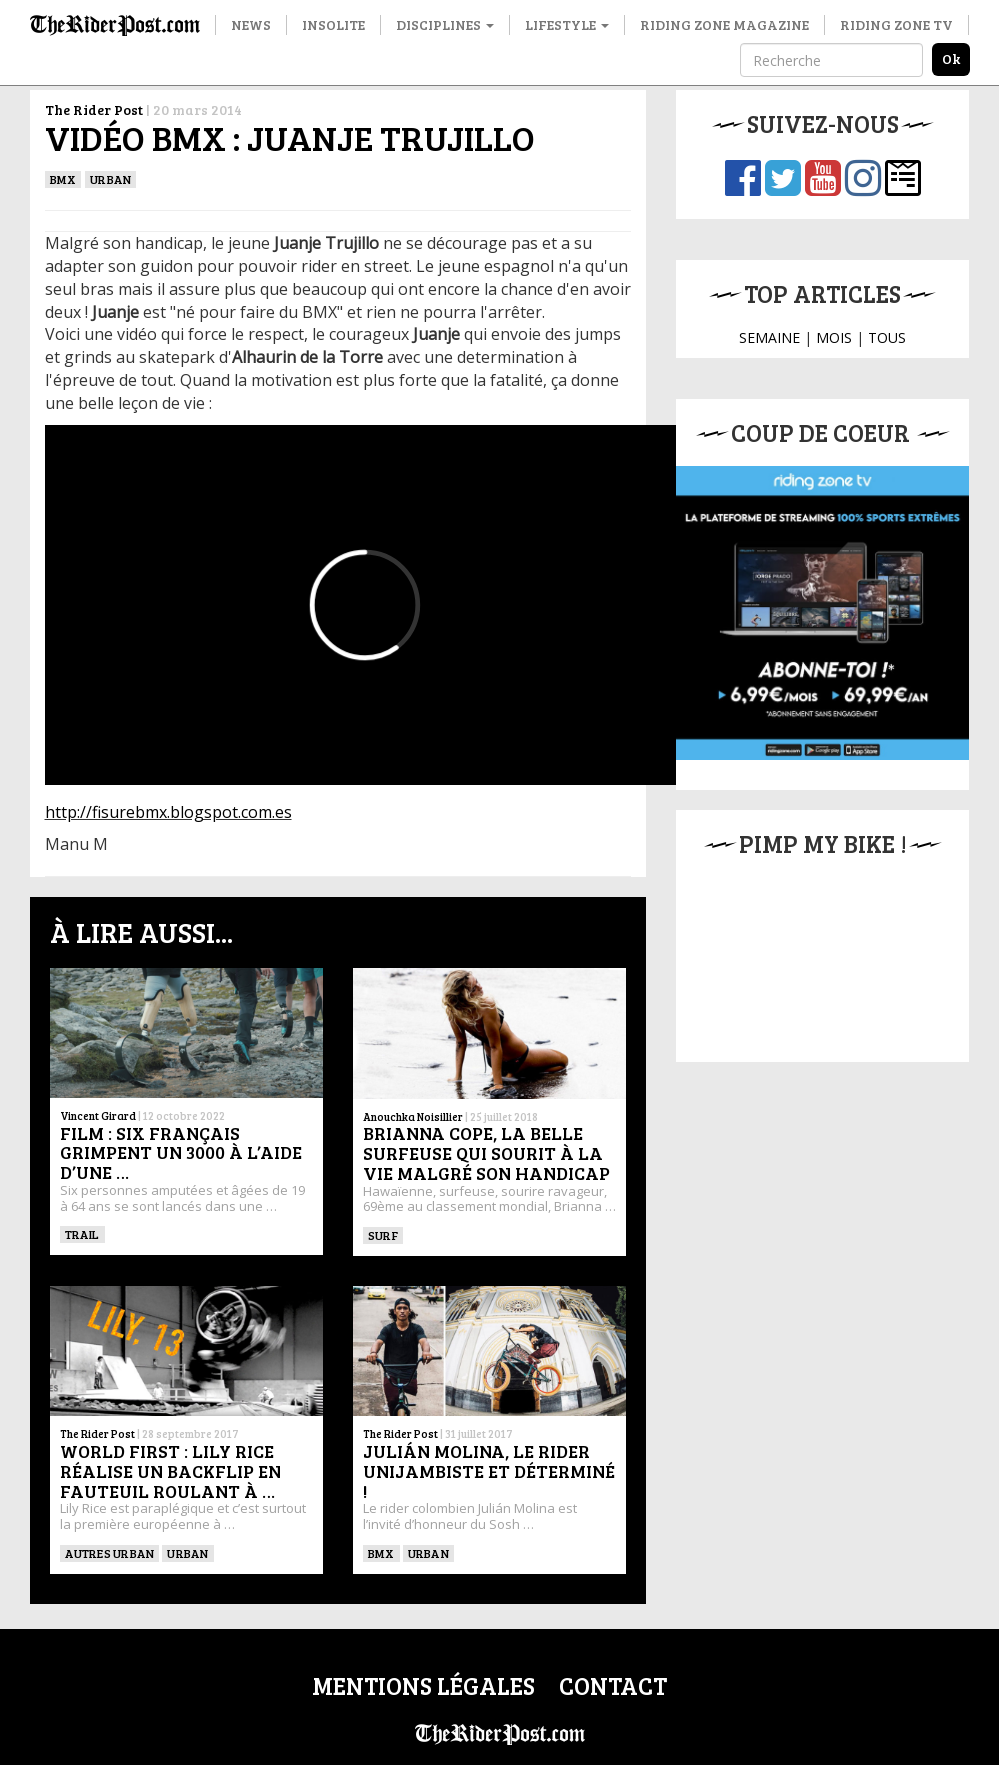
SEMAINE (769, 337)
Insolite (333, 24)
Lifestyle (567, 24)
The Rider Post (94, 109)
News (251, 24)
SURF (383, 1235)
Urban (110, 179)
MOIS (834, 337)
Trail (82, 1234)
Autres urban (110, 1553)
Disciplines (445, 24)
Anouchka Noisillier (413, 1116)
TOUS (887, 337)
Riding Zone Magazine (724, 24)
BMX (63, 179)
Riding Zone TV (896, 24)
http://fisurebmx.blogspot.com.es (168, 812)
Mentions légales (423, 1685)
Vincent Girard (98, 1115)
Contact (613, 1685)
